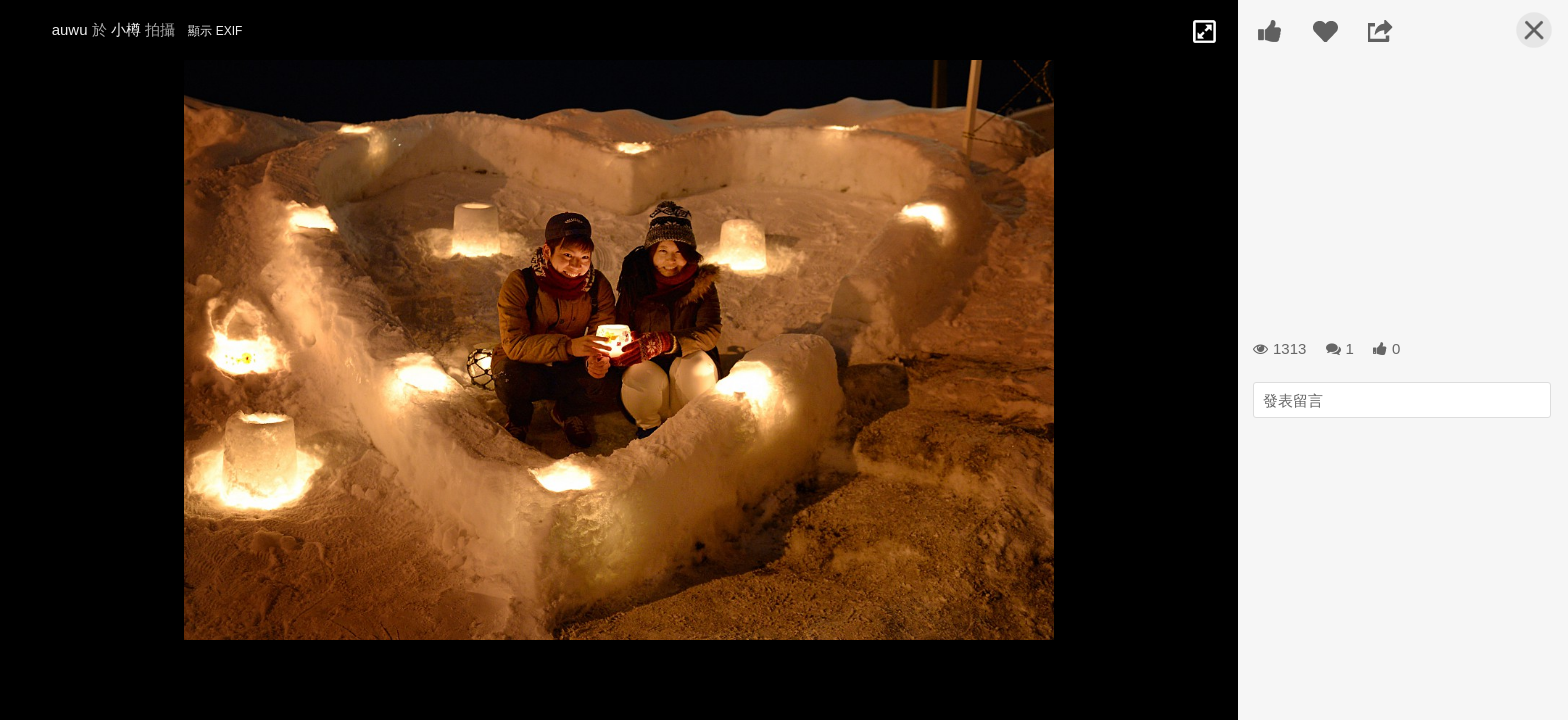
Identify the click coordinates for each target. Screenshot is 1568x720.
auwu (70, 29)
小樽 (126, 29)
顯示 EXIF (215, 31)
